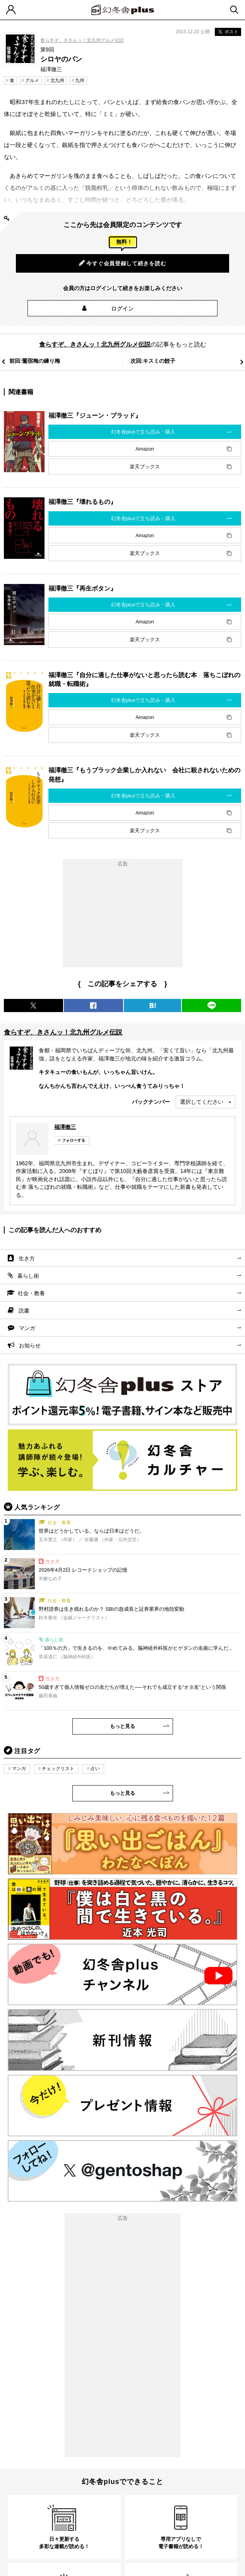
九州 (79, 80)
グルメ (32, 80)
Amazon (144, 449)
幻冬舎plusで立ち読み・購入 (143, 432)
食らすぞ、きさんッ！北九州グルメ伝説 (82, 40)
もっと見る (122, 1726)
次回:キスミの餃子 (153, 361)
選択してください (201, 1102)
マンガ (27, 1328)
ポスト (228, 31)
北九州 (57, 80)
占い (95, 1768)
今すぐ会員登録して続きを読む (122, 262)
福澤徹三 (65, 1127)
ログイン (122, 309)
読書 (24, 1311)
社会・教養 (31, 1293)
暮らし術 (28, 1276)
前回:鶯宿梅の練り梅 (34, 361)
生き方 (27, 1258)
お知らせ (30, 1345)
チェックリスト (58, 1768)
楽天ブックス (145, 466)
